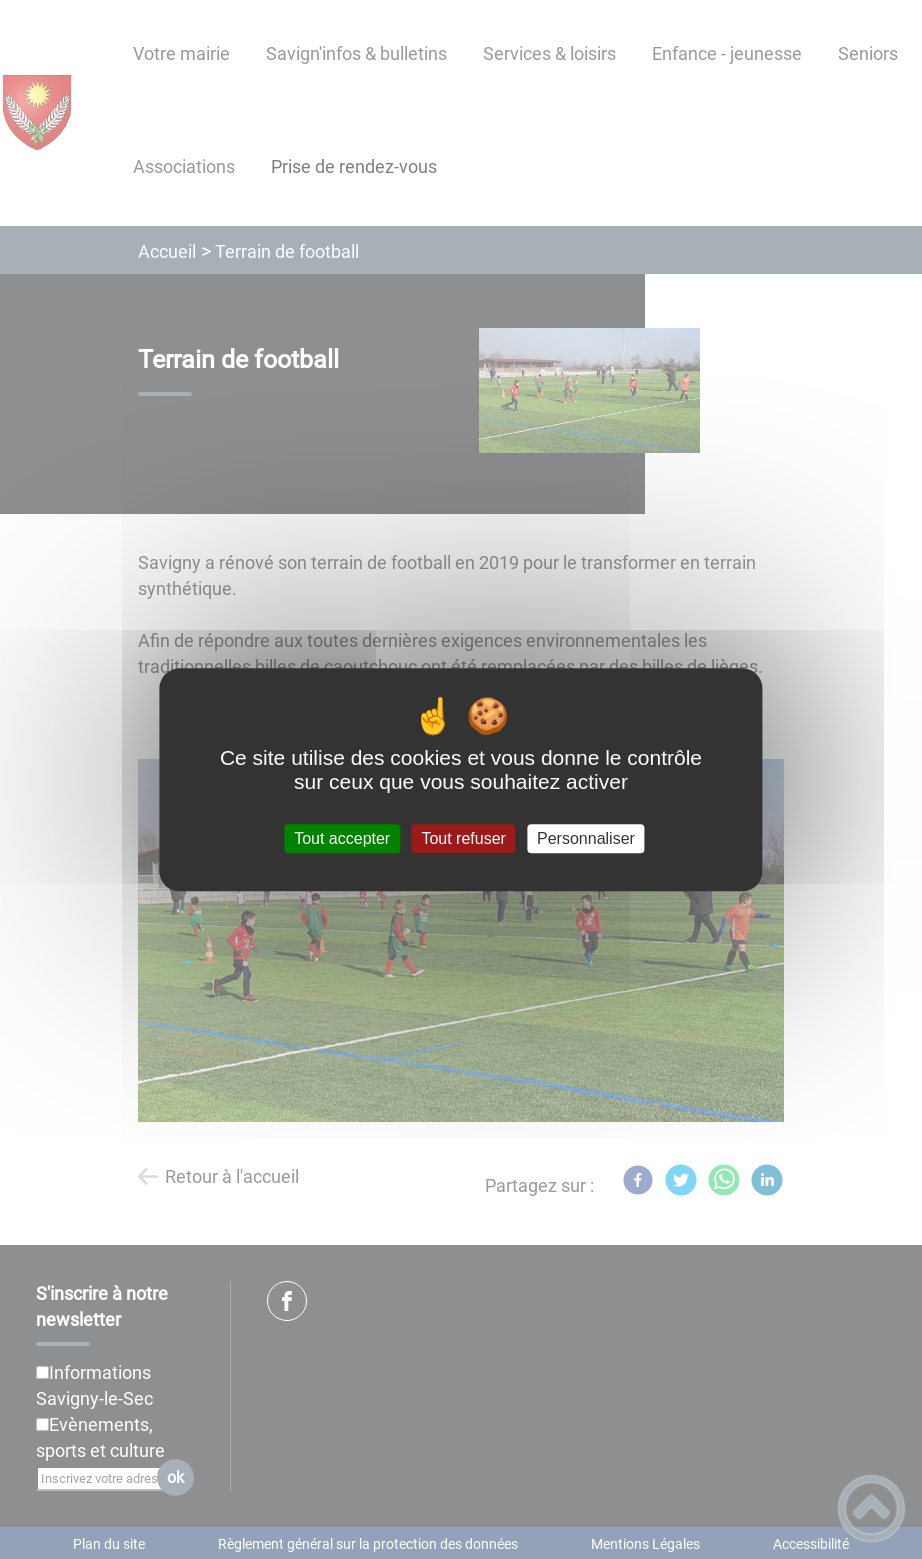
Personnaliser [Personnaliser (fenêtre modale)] (586, 838)
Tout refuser (463, 838)
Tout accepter (342, 838)
